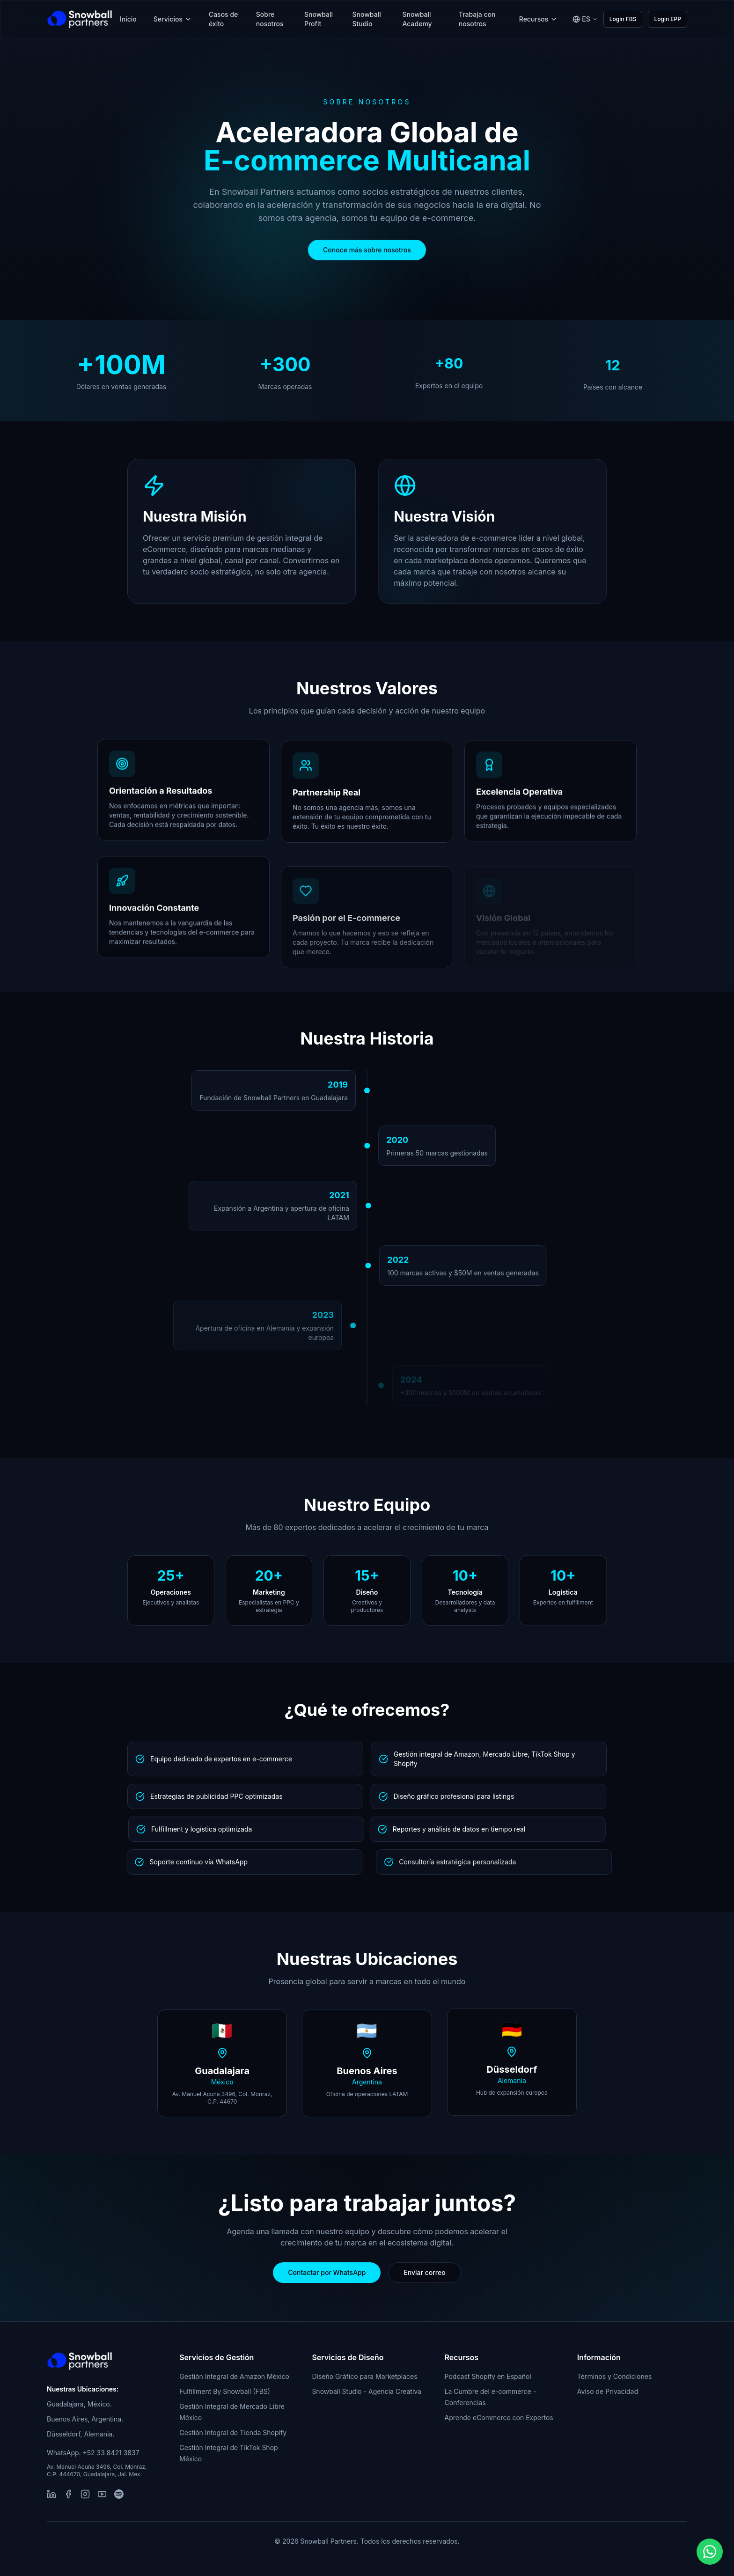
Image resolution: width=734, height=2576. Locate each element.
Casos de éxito (223, 19)
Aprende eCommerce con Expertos (499, 2417)
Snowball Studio (366, 19)
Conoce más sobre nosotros (367, 250)
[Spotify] (119, 2494)
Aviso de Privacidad (607, 2391)
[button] (710, 2552)
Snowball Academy (417, 19)
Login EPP (667, 18)
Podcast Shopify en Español (488, 2376)
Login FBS (623, 18)
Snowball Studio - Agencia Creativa (366, 2391)
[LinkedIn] (51, 2494)
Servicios (173, 19)
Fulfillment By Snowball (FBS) (224, 2391)
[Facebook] (68, 2494)
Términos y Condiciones (614, 2376)
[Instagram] (85, 2494)
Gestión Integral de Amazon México (234, 2376)
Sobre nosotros (270, 19)
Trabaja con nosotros (477, 19)
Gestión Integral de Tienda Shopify (232, 2432)
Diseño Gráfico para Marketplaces (364, 2376)
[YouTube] (102, 2494)
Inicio (128, 19)
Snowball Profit (318, 19)
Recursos (538, 19)
